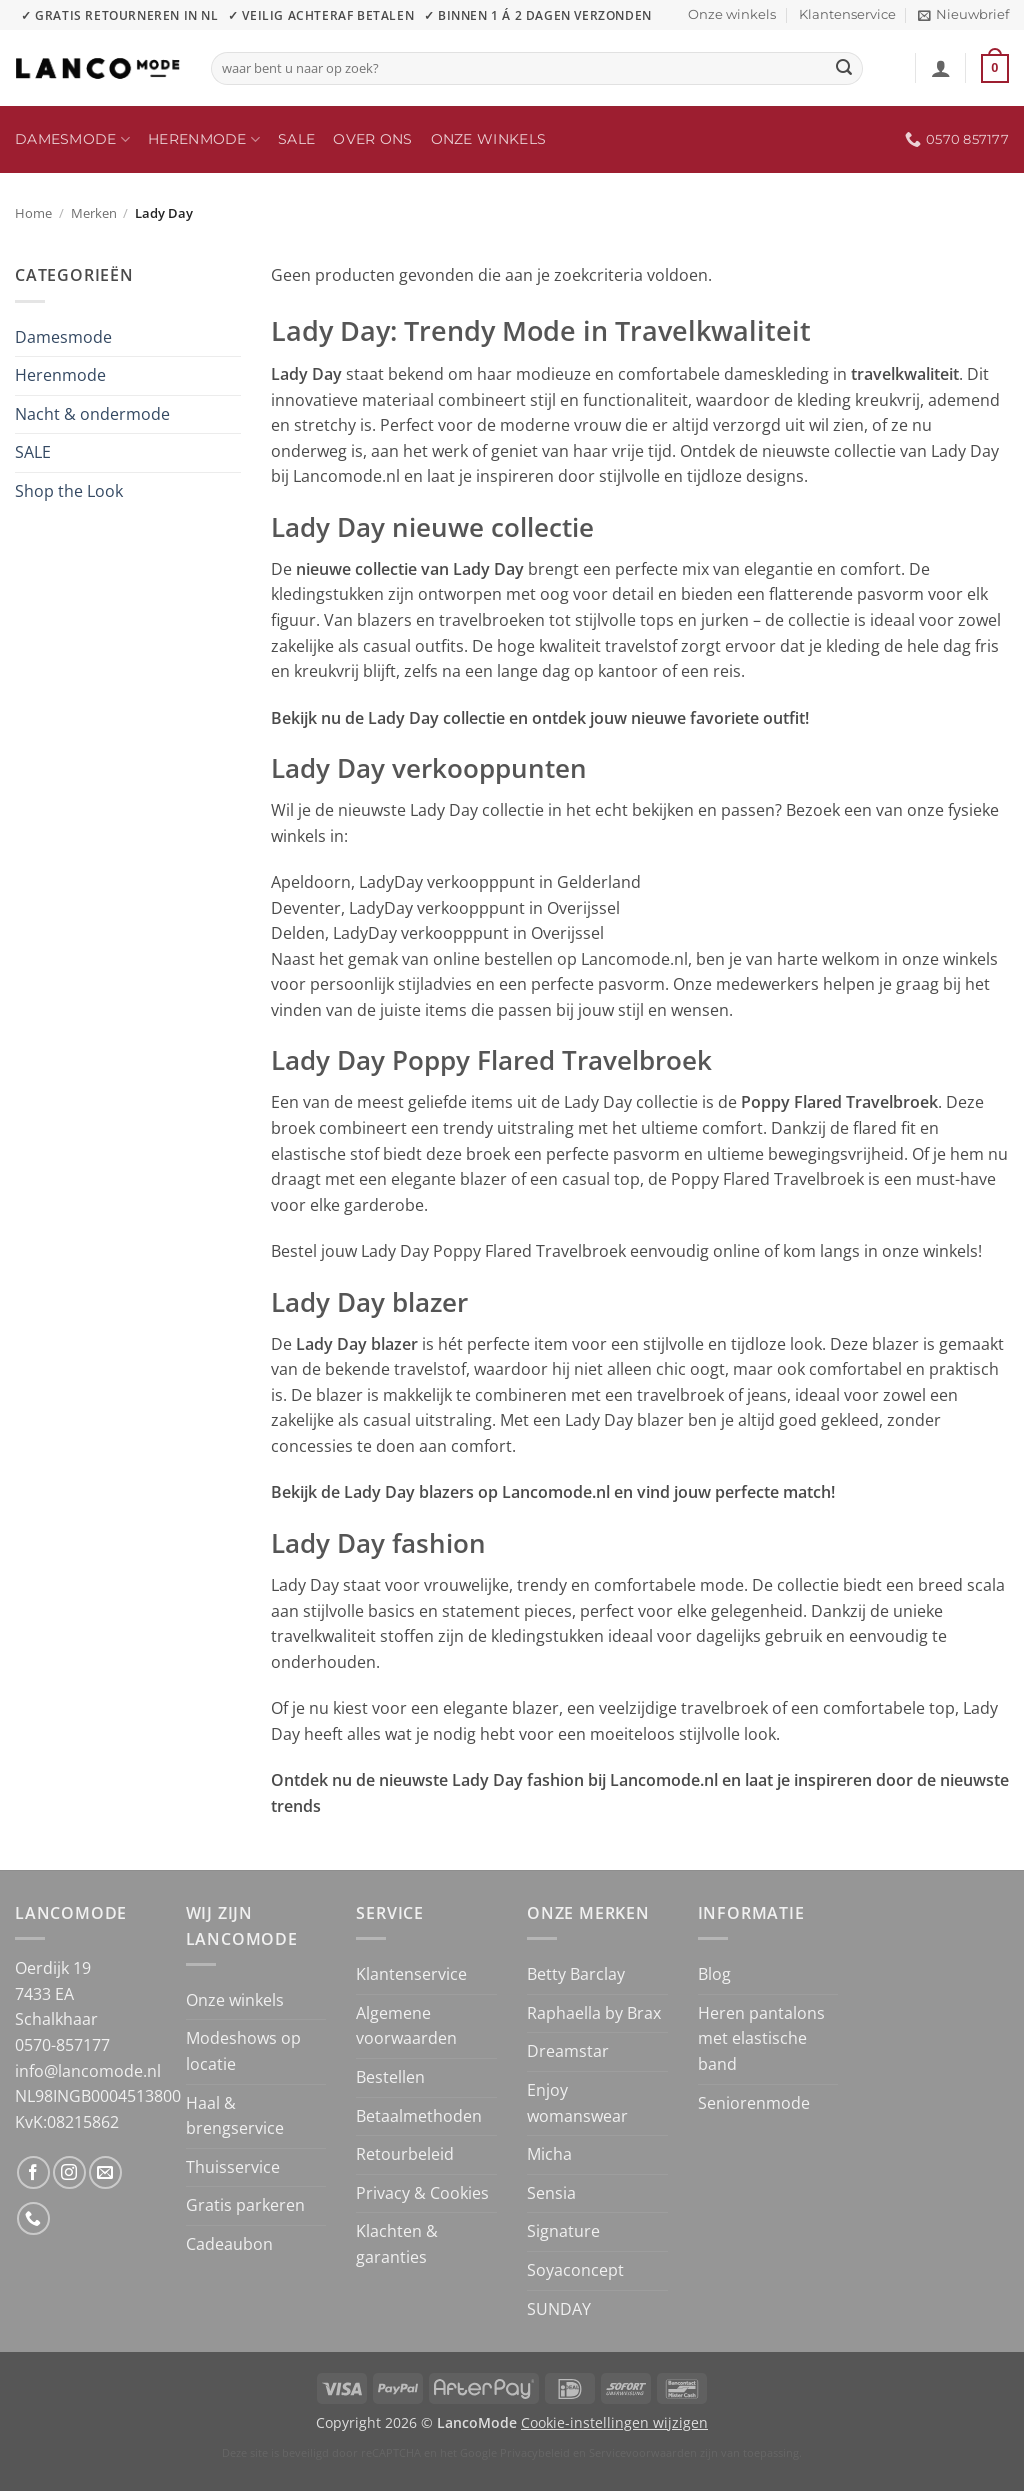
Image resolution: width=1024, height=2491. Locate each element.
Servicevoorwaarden (643, 2452)
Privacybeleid (535, 2452)
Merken (94, 213)
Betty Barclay (576, 1974)
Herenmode (204, 139)
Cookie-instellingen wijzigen (614, 2422)
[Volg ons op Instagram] (69, 2172)
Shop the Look (69, 491)
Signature (563, 2231)
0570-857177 (62, 2045)
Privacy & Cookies (422, 2193)
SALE (296, 139)
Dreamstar (568, 2051)
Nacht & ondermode (92, 414)
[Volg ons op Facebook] (33, 2172)
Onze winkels (732, 14)
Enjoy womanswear (577, 2103)
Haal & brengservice (235, 2116)
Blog (714, 1974)
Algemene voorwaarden (406, 2026)
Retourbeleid (405, 2154)
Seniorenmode (754, 2103)
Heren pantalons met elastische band (761, 2038)
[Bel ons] (33, 2218)
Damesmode (72, 139)
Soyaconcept (575, 2270)
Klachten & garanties (397, 2244)
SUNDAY (559, 2309)
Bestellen (390, 2077)
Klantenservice (847, 14)
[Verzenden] (845, 69)
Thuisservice (233, 2167)
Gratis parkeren (245, 2205)
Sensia (551, 2193)
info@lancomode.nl (88, 2071)
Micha (549, 2154)
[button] (963, 15)
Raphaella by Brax (594, 2013)
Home (33, 213)
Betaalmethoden (419, 2116)
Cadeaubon (229, 2244)
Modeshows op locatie (243, 2051)
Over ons (372, 139)
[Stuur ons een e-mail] (105, 2172)
